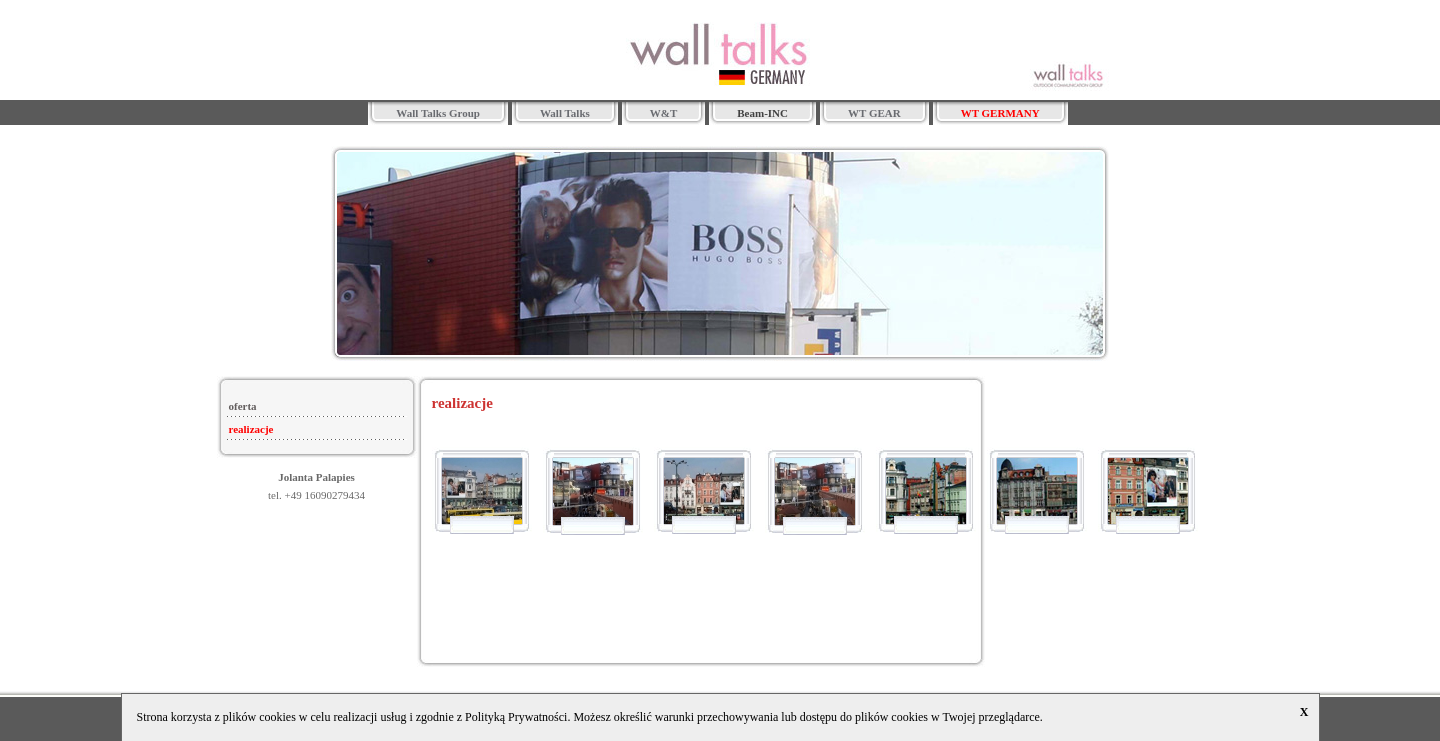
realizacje (251, 429)
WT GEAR (874, 113)
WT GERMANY (1000, 113)
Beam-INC (762, 113)
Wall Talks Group (438, 113)
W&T (664, 113)
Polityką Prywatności (516, 717)
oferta (243, 406)
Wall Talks (565, 113)
